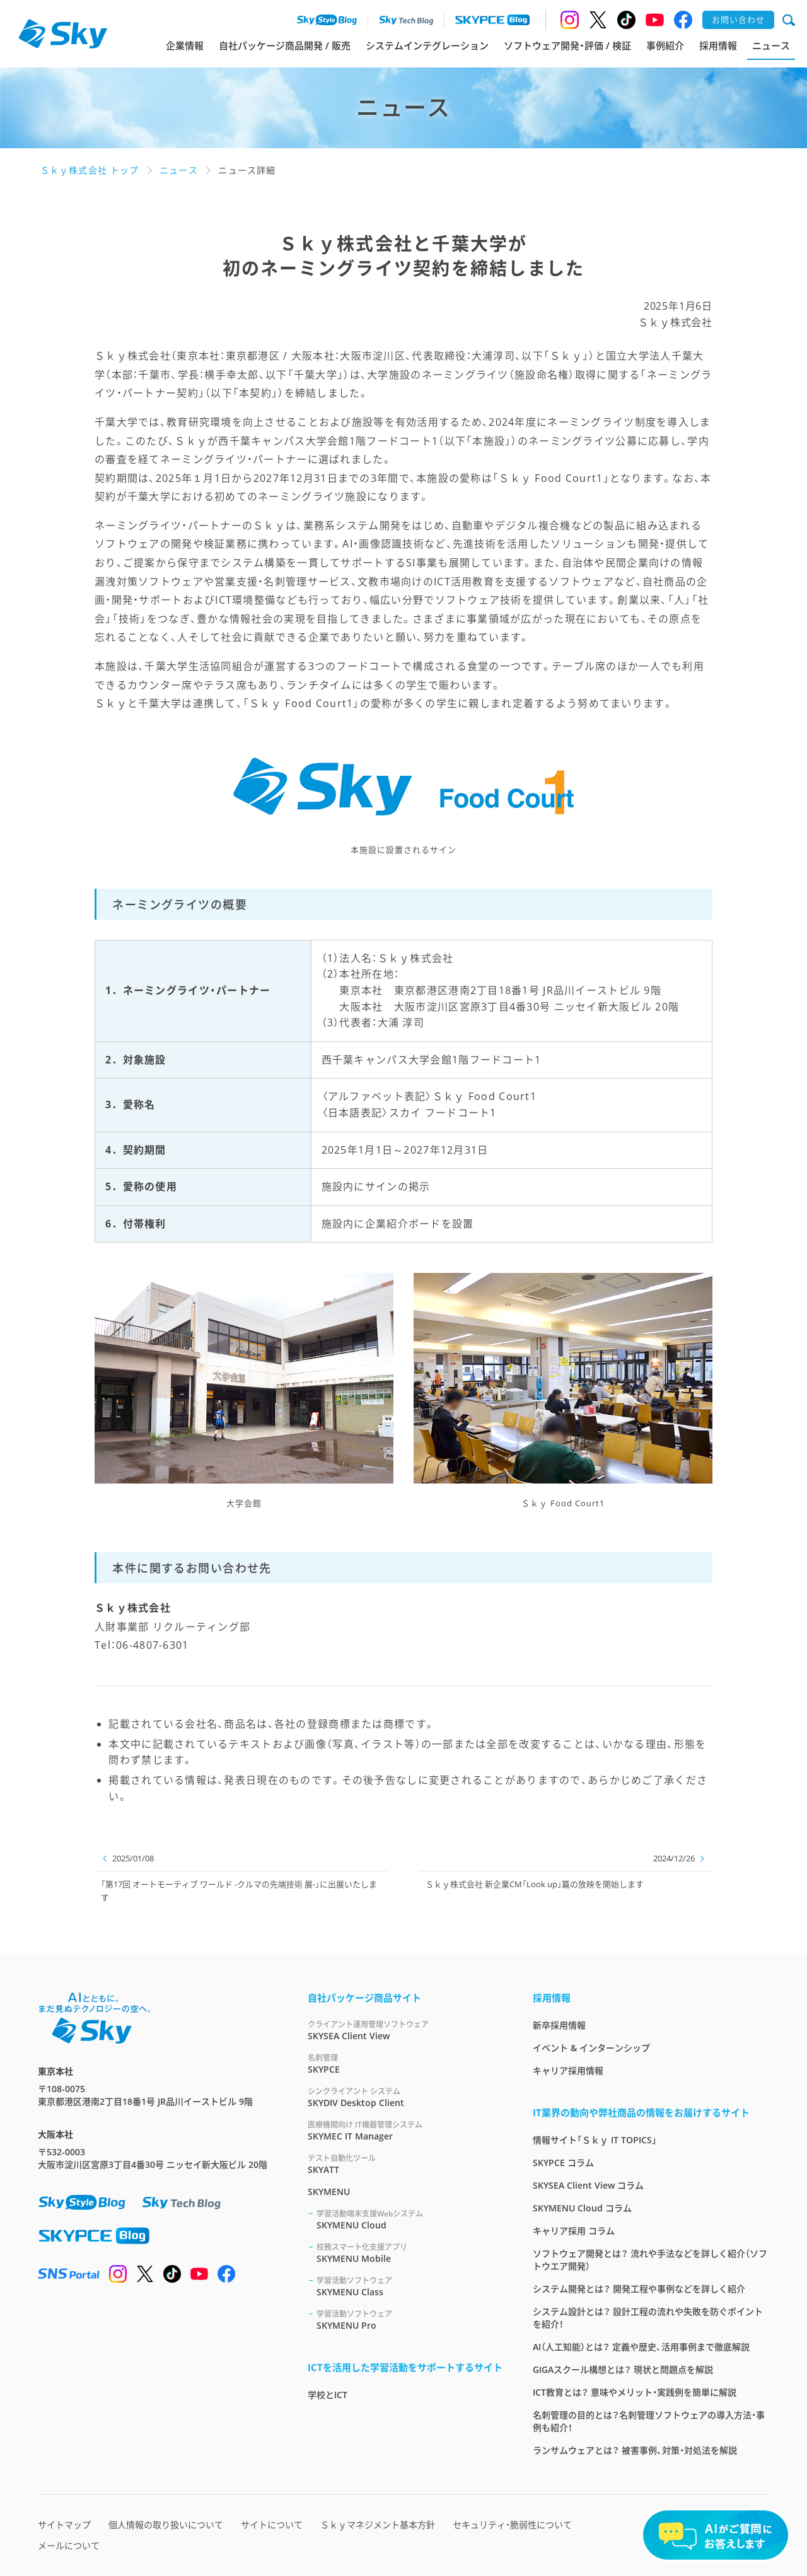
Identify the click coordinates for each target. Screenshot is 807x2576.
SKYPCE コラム (563, 2163)
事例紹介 (665, 45)
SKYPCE (405, 2063)
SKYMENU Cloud (409, 2219)
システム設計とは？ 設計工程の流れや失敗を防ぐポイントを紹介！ (648, 2317)
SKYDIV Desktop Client (405, 2097)
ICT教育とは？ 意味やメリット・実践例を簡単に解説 (634, 2392)
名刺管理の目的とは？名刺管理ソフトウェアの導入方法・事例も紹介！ (649, 2421)
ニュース (771, 45)
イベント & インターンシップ (591, 2048)
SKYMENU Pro (409, 2319)
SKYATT (405, 2163)
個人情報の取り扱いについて (165, 2525)
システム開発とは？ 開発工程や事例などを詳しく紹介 (639, 2289)
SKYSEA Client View (405, 2030)
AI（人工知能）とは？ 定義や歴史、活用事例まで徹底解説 (641, 2347)
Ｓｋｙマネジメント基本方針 (377, 2525)
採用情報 (718, 45)
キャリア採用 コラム (574, 2231)
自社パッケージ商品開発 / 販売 (285, 45)
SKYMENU (329, 2192)
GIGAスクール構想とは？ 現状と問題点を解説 (623, 2369)
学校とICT (327, 2395)
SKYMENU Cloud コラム (582, 2208)
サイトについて (272, 2525)
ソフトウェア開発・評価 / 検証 (567, 45)
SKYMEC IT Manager (405, 2130)
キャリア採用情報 (568, 2070)
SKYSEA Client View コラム (588, 2185)
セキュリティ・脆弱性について (512, 2525)
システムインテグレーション (427, 45)
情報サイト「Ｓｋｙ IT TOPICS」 (595, 2140)
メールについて (69, 2545)
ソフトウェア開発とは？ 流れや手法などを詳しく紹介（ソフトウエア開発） (650, 2259)
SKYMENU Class (409, 2286)
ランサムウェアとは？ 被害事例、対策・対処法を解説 (635, 2450)
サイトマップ (64, 2525)
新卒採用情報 (559, 2025)
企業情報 (185, 45)
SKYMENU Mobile (409, 2252)
